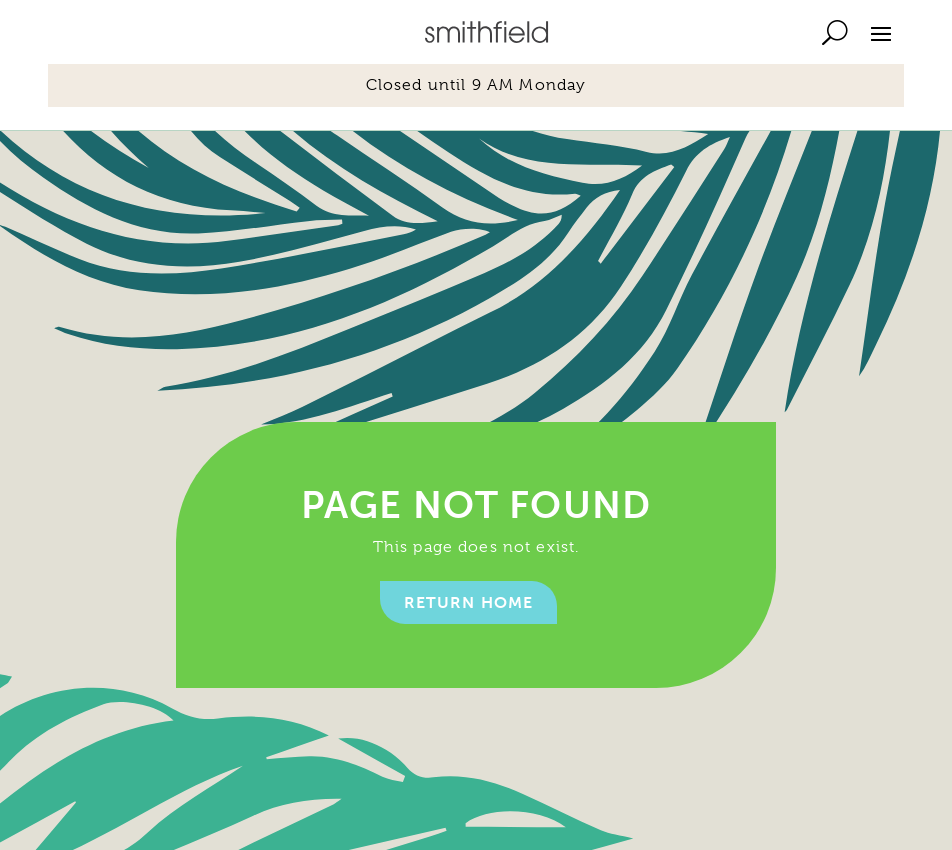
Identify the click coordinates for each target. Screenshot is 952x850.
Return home (469, 602)
